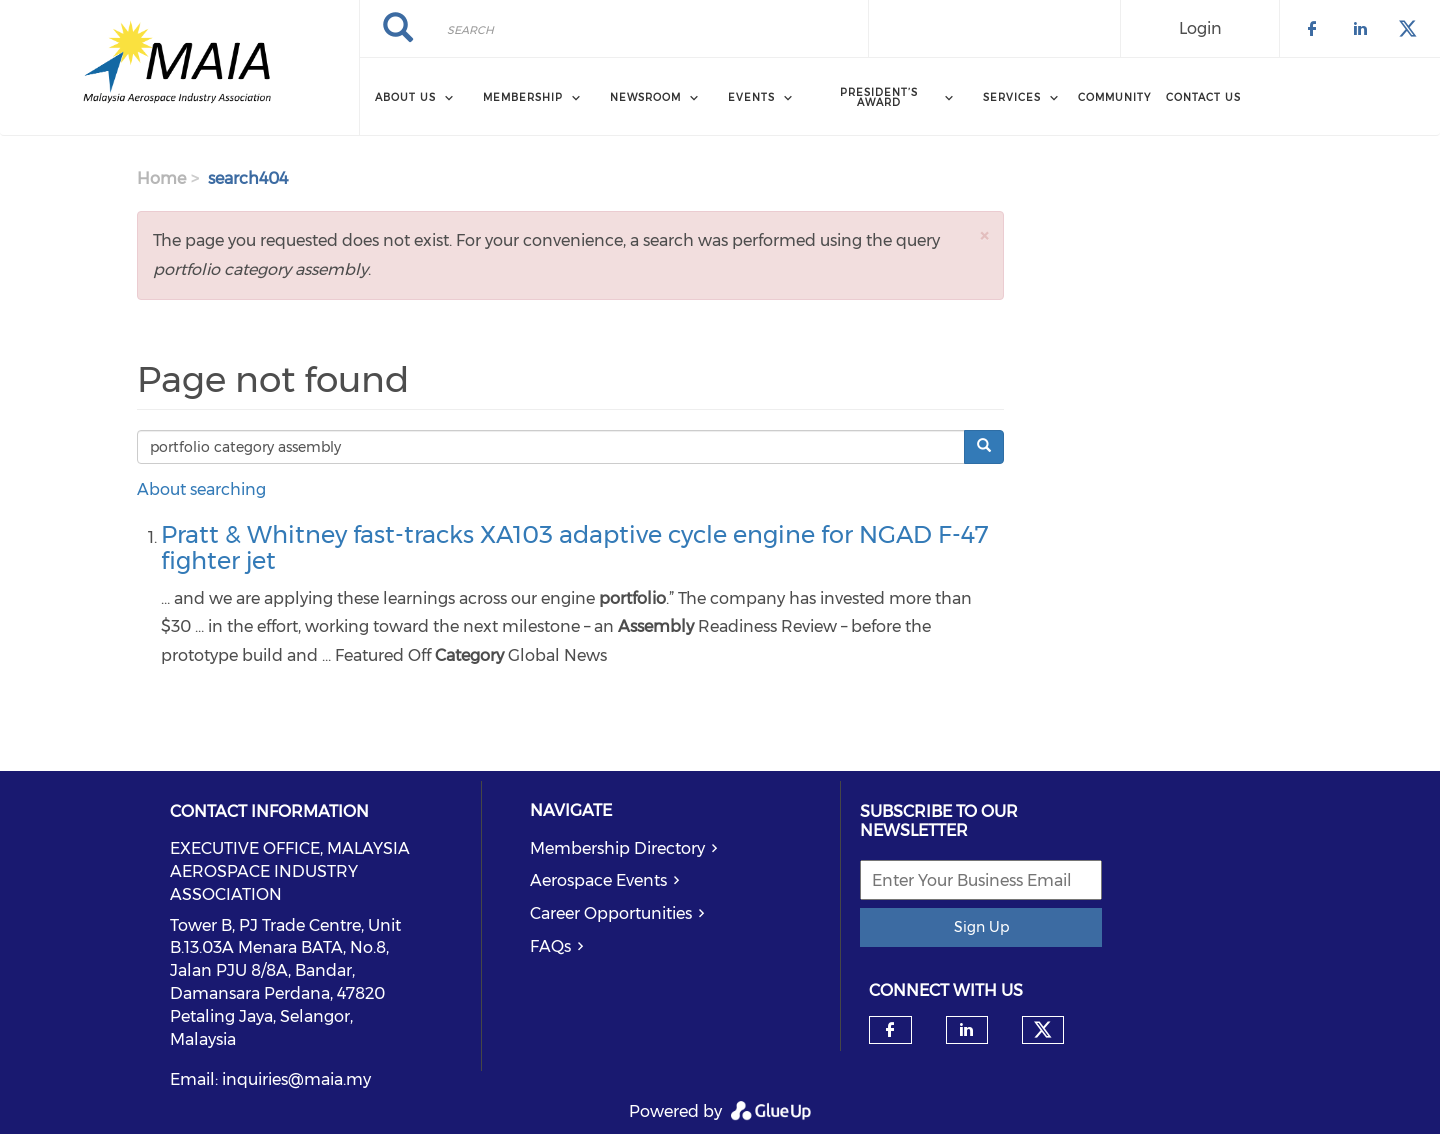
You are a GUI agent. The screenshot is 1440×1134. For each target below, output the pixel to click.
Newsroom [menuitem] (645, 97)
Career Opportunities (611, 913)
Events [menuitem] (751, 97)
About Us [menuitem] (405, 97)
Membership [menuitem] (523, 97)
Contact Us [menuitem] (1203, 97)
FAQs (550, 946)
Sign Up (981, 927)
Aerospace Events (598, 880)
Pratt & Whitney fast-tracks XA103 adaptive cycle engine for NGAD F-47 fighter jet (575, 547)
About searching (201, 489)
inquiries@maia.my (296, 1079)
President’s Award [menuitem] (879, 97)
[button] (984, 235)
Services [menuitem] (1012, 97)
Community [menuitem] (1114, 97)
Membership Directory (617, 848)
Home (161, 178)
